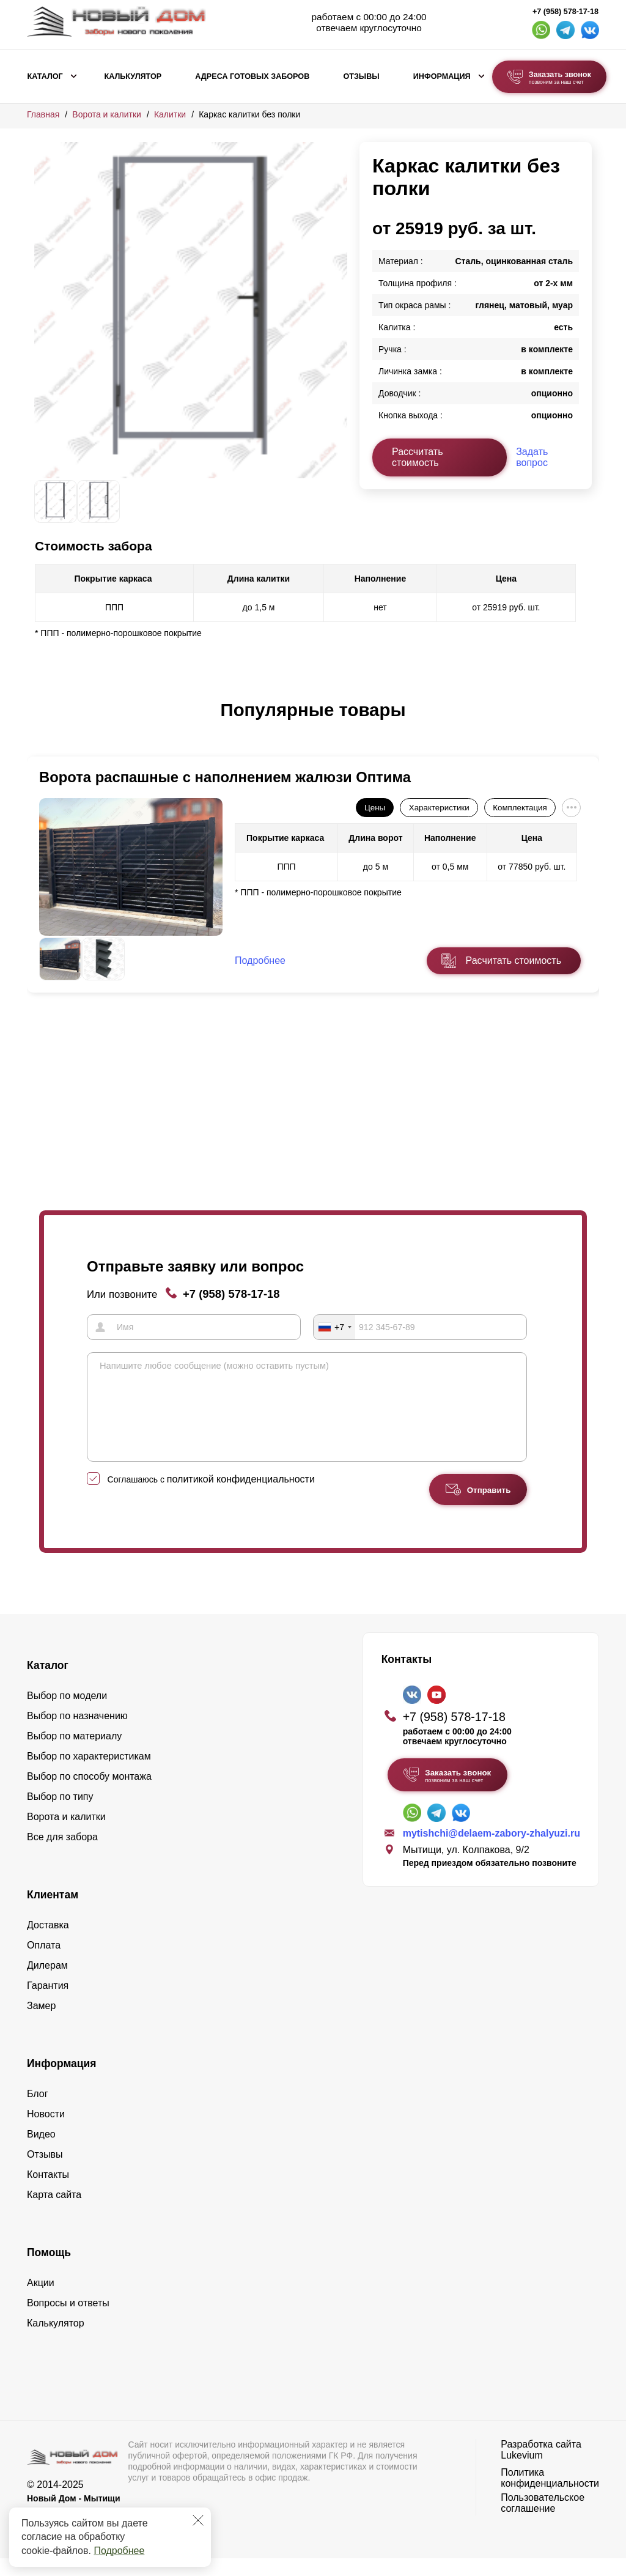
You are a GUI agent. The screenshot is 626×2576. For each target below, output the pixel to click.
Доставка (48, 1943)
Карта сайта (54, 2212)
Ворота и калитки (106, 114)
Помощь (49, 2270)
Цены (374, 807)
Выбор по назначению (77, 1733)
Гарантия (47, 2003)
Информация (442, 76)
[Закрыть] (198, 2520)
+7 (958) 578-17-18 (565, 11)
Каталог (45, 76)
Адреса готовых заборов (252, 76)
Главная (43, 114)
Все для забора (62, 1854)
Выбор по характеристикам (89, 1774)
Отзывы (361, 76)
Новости (46, 2131)
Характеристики (439, 807)
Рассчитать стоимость (417, 457)
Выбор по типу (60, 1814)
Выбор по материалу (74, 1754)
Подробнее (119, 2550)
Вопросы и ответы (68, 2320)
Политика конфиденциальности (550, 2495)
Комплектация (520, 807)
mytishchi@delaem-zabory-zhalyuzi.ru (491, 1851)
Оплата (44, 1963)
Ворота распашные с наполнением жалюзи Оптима (225, 777)
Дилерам (47, 1983)
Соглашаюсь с (211, 1497)
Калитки (170, 114)
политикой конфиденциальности (241, 1497)
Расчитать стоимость (513, 960)
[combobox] (334, 1327)
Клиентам (52, 1912)
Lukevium (521, 2473)
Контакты (48, 2192)
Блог (37, 2111)
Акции (40, 2300)
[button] (41, 723)
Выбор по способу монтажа (89, 1794)
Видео (41, 2152)
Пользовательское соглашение (542, 2520)
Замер (41, 2023)
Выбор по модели (67, 1713)
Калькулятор (132, 76)
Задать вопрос (532, 457)
